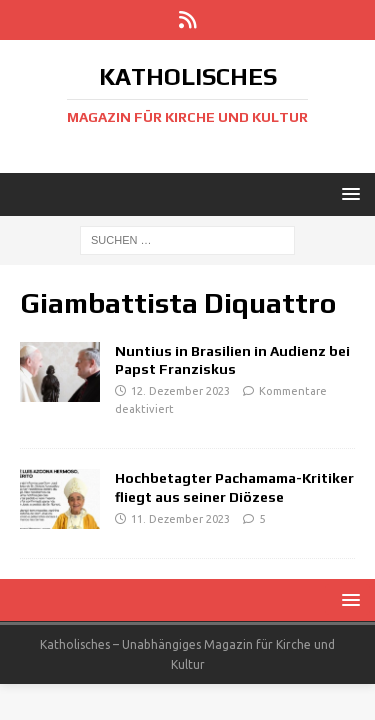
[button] (347, 193)
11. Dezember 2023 (180, 519)
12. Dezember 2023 (180, 391)
